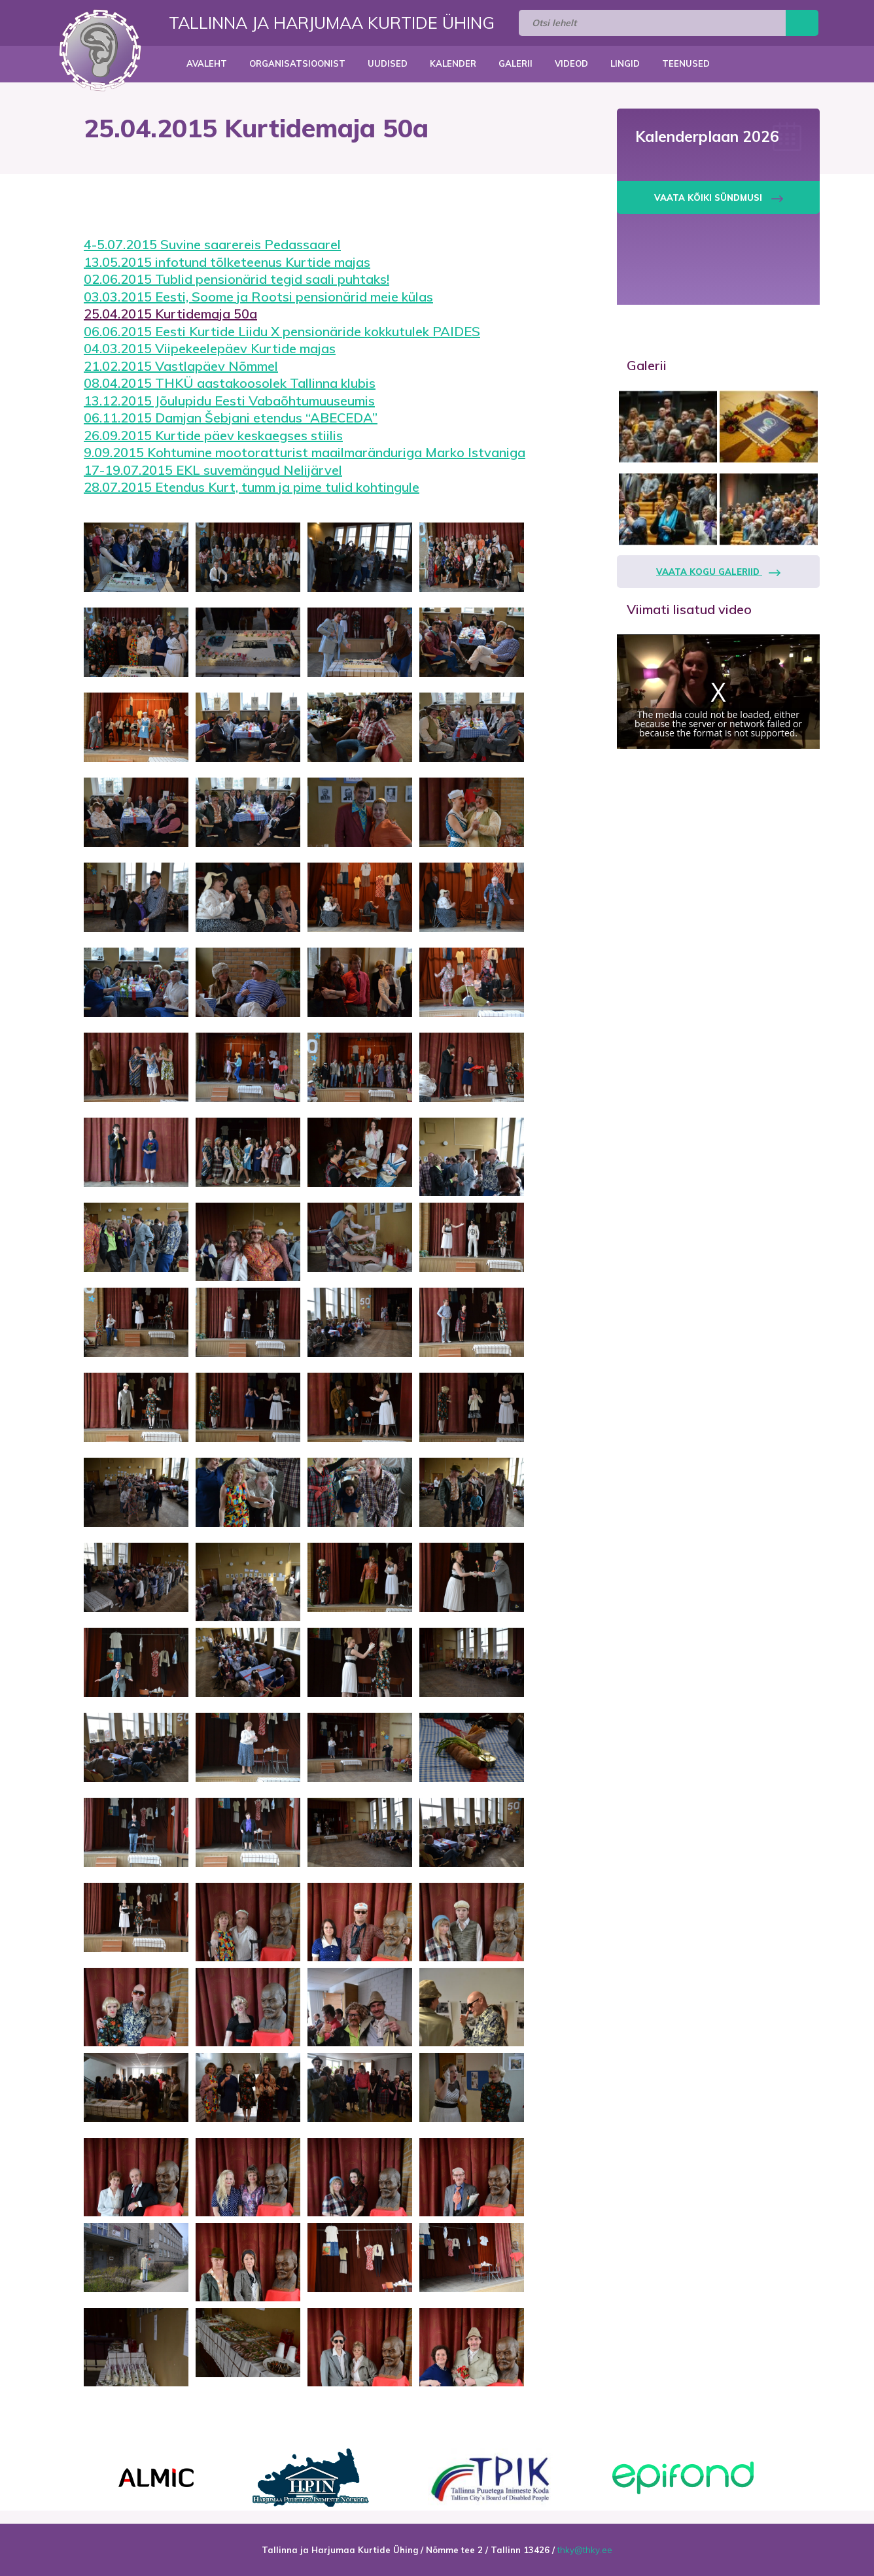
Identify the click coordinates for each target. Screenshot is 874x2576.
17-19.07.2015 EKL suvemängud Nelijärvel (213, 470)
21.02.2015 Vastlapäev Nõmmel (181, 366)
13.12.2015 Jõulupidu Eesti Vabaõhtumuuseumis (229, 400)
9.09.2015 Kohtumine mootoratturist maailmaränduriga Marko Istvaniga (304, 452)
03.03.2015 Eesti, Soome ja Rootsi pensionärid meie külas (258, 296)
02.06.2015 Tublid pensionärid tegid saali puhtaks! (236, 279)
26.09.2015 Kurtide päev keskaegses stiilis (213, 435)
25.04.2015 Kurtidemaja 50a (170, 313)
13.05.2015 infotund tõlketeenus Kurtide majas (227, 262)
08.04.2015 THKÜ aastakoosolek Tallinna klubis (230, 383)
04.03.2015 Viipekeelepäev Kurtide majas (210, 348)
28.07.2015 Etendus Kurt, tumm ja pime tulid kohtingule (251, 487)
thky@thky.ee (584, 2550)
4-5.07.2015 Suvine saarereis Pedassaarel (212, 244)
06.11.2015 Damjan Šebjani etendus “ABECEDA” (230, 417)
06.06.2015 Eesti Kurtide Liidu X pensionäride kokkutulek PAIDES (282, 331)
